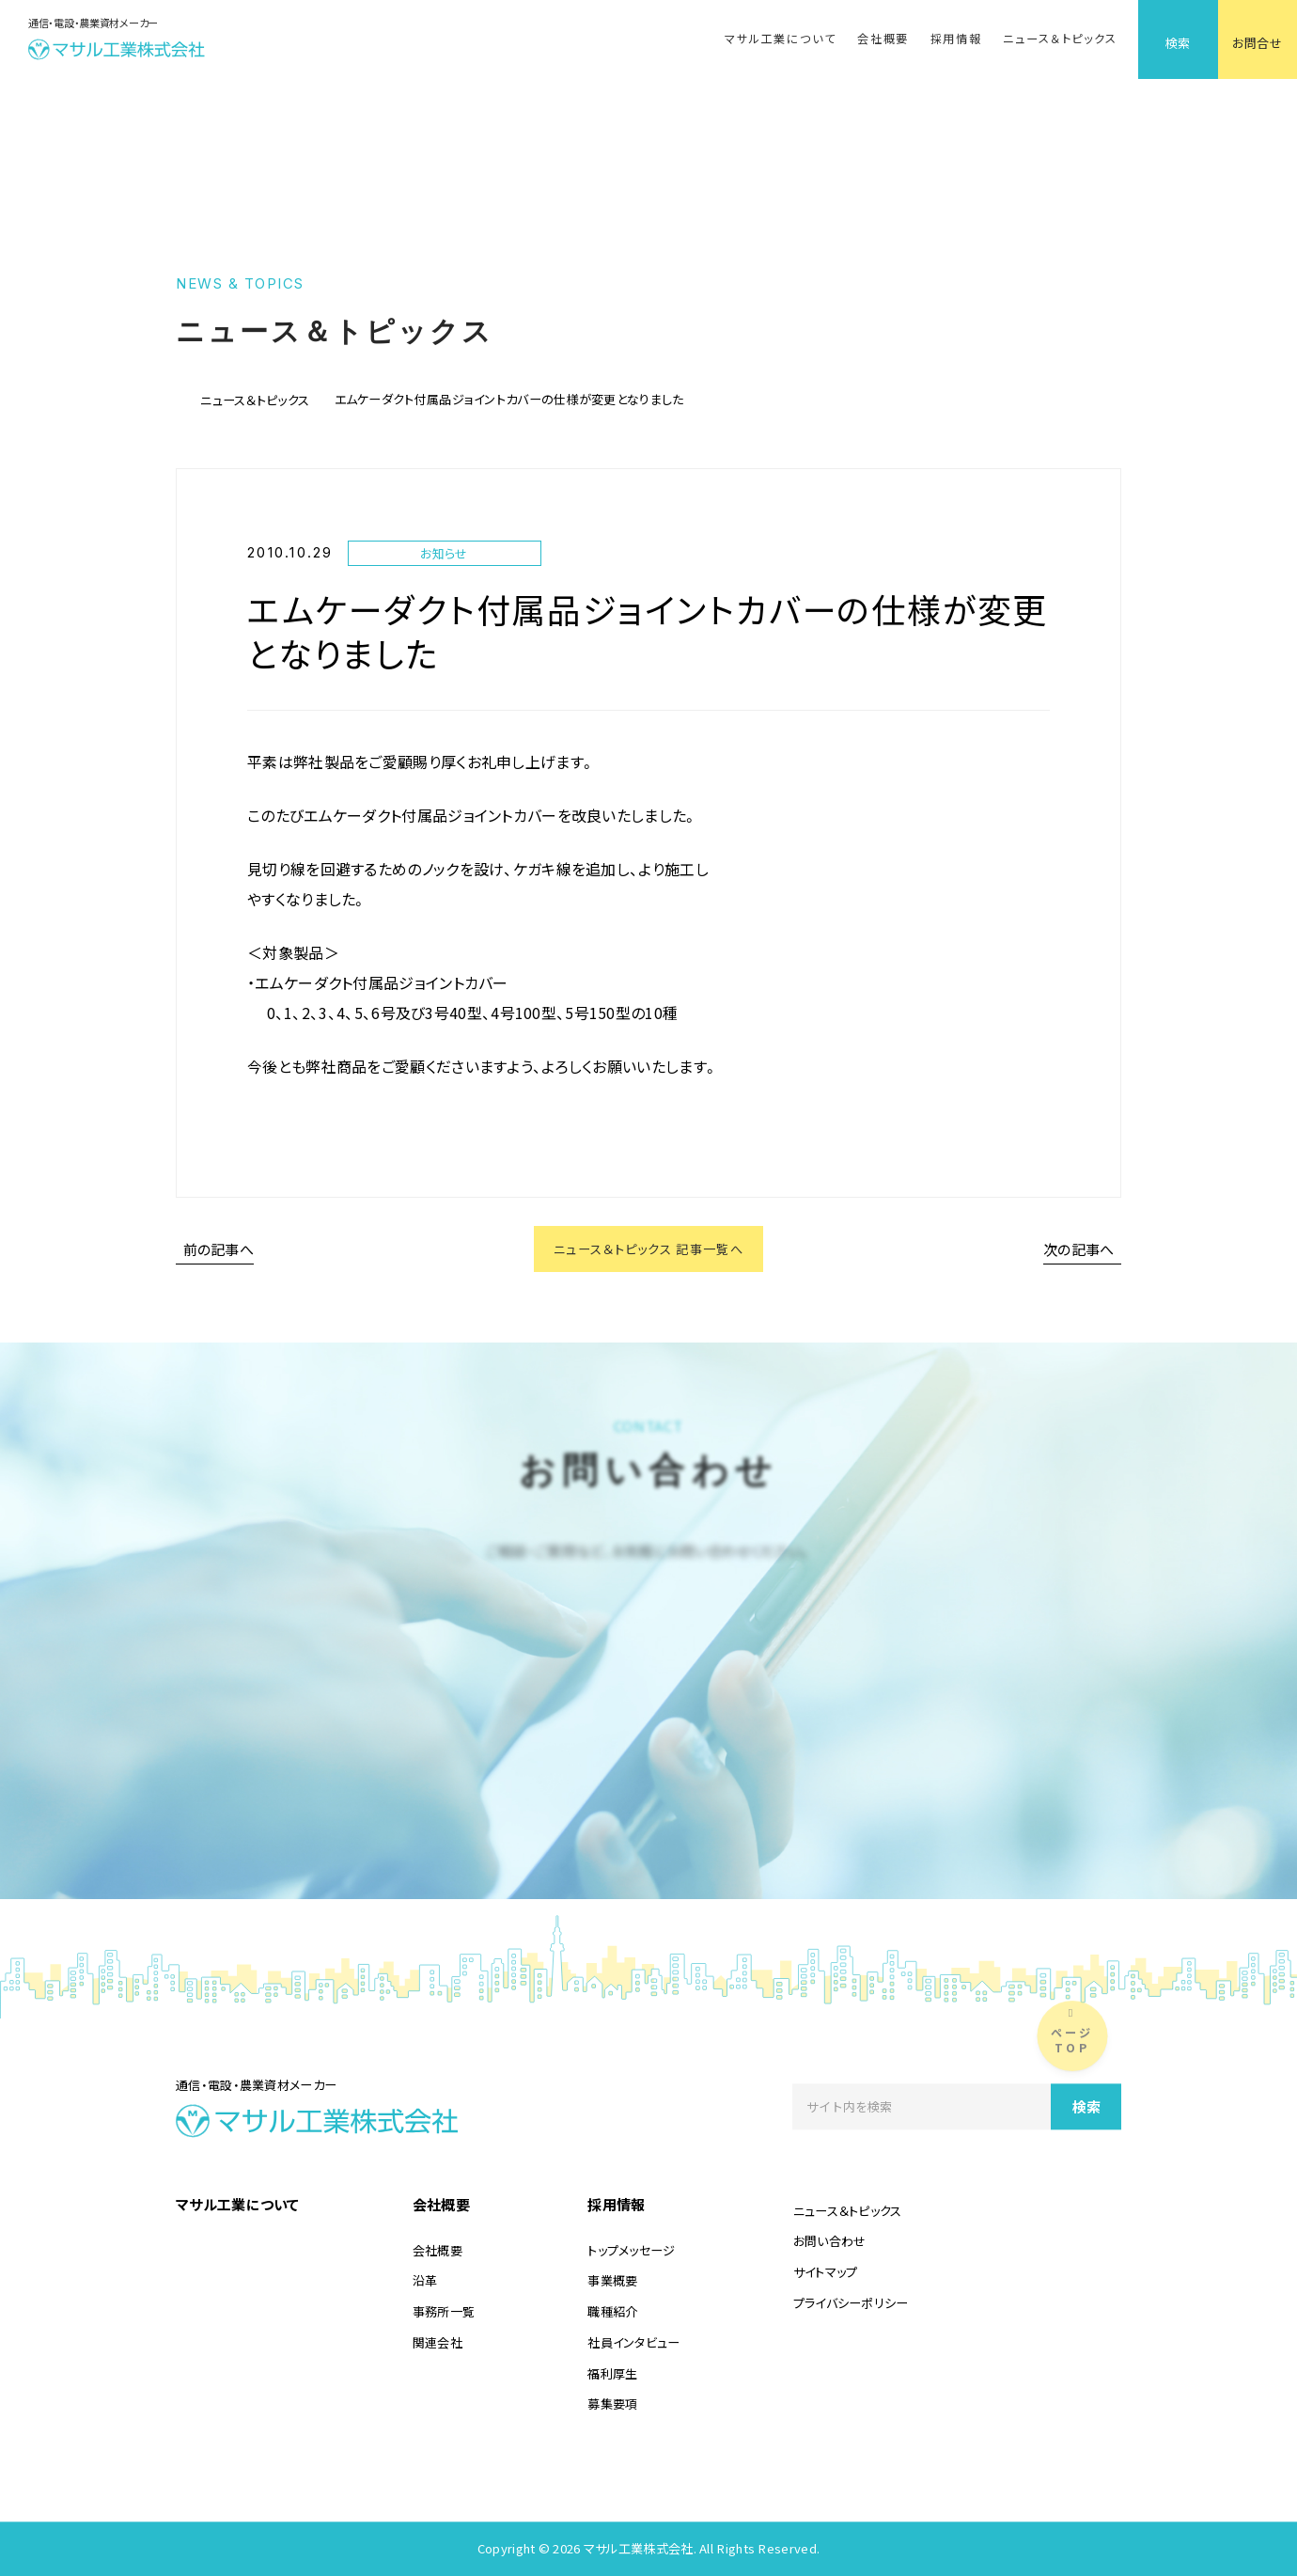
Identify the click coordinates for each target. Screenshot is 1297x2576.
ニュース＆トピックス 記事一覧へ (648, 1252)
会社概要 (883, 38)
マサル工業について (780, 38)
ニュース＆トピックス (1060, 38)
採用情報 (956, 38)
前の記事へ (219, 1252)
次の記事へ (1079, 1252)
